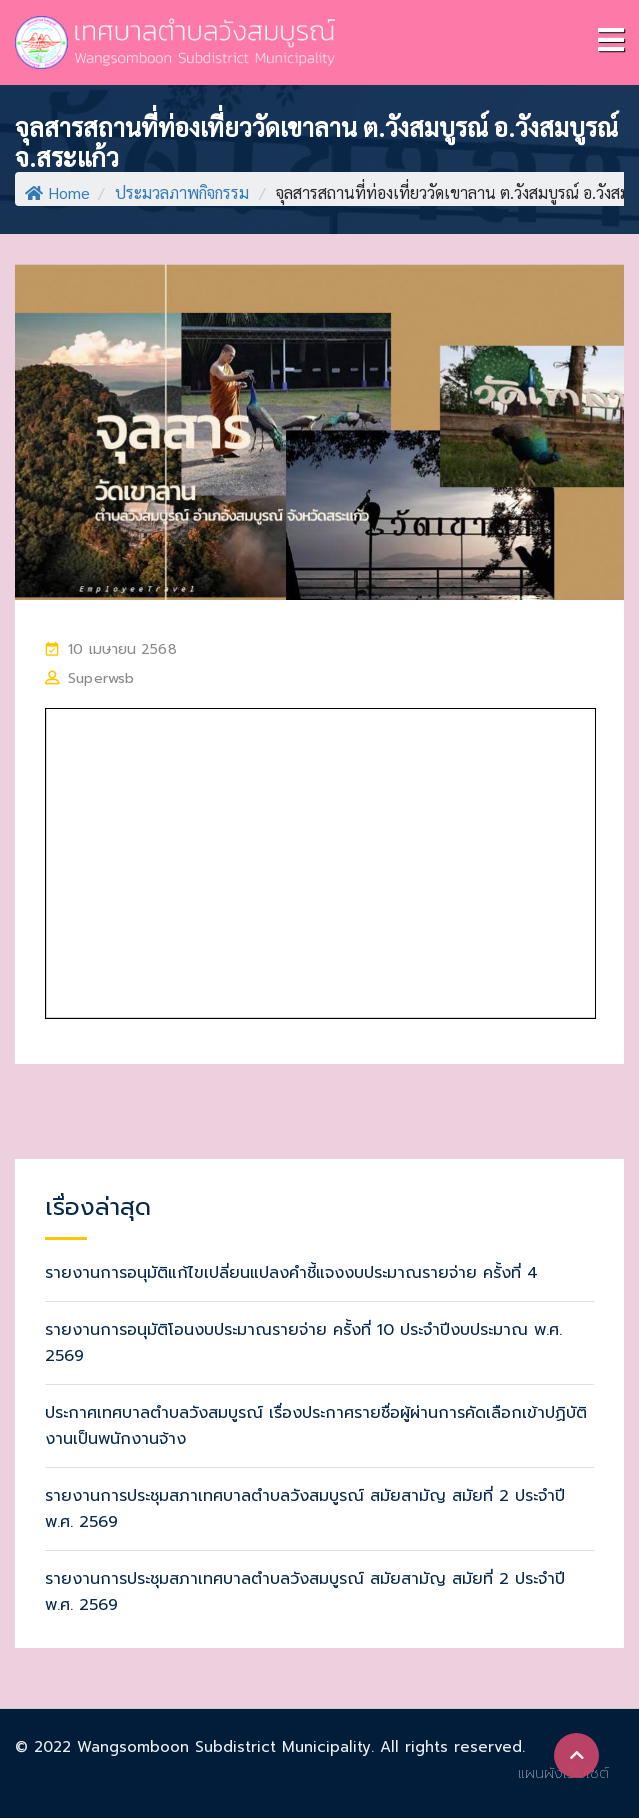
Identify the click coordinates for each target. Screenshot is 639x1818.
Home (57, 192)
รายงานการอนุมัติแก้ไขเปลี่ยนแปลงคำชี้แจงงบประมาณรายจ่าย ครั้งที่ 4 (291, 1273)
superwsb (101, 678)
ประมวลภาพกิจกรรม (182, 192)
